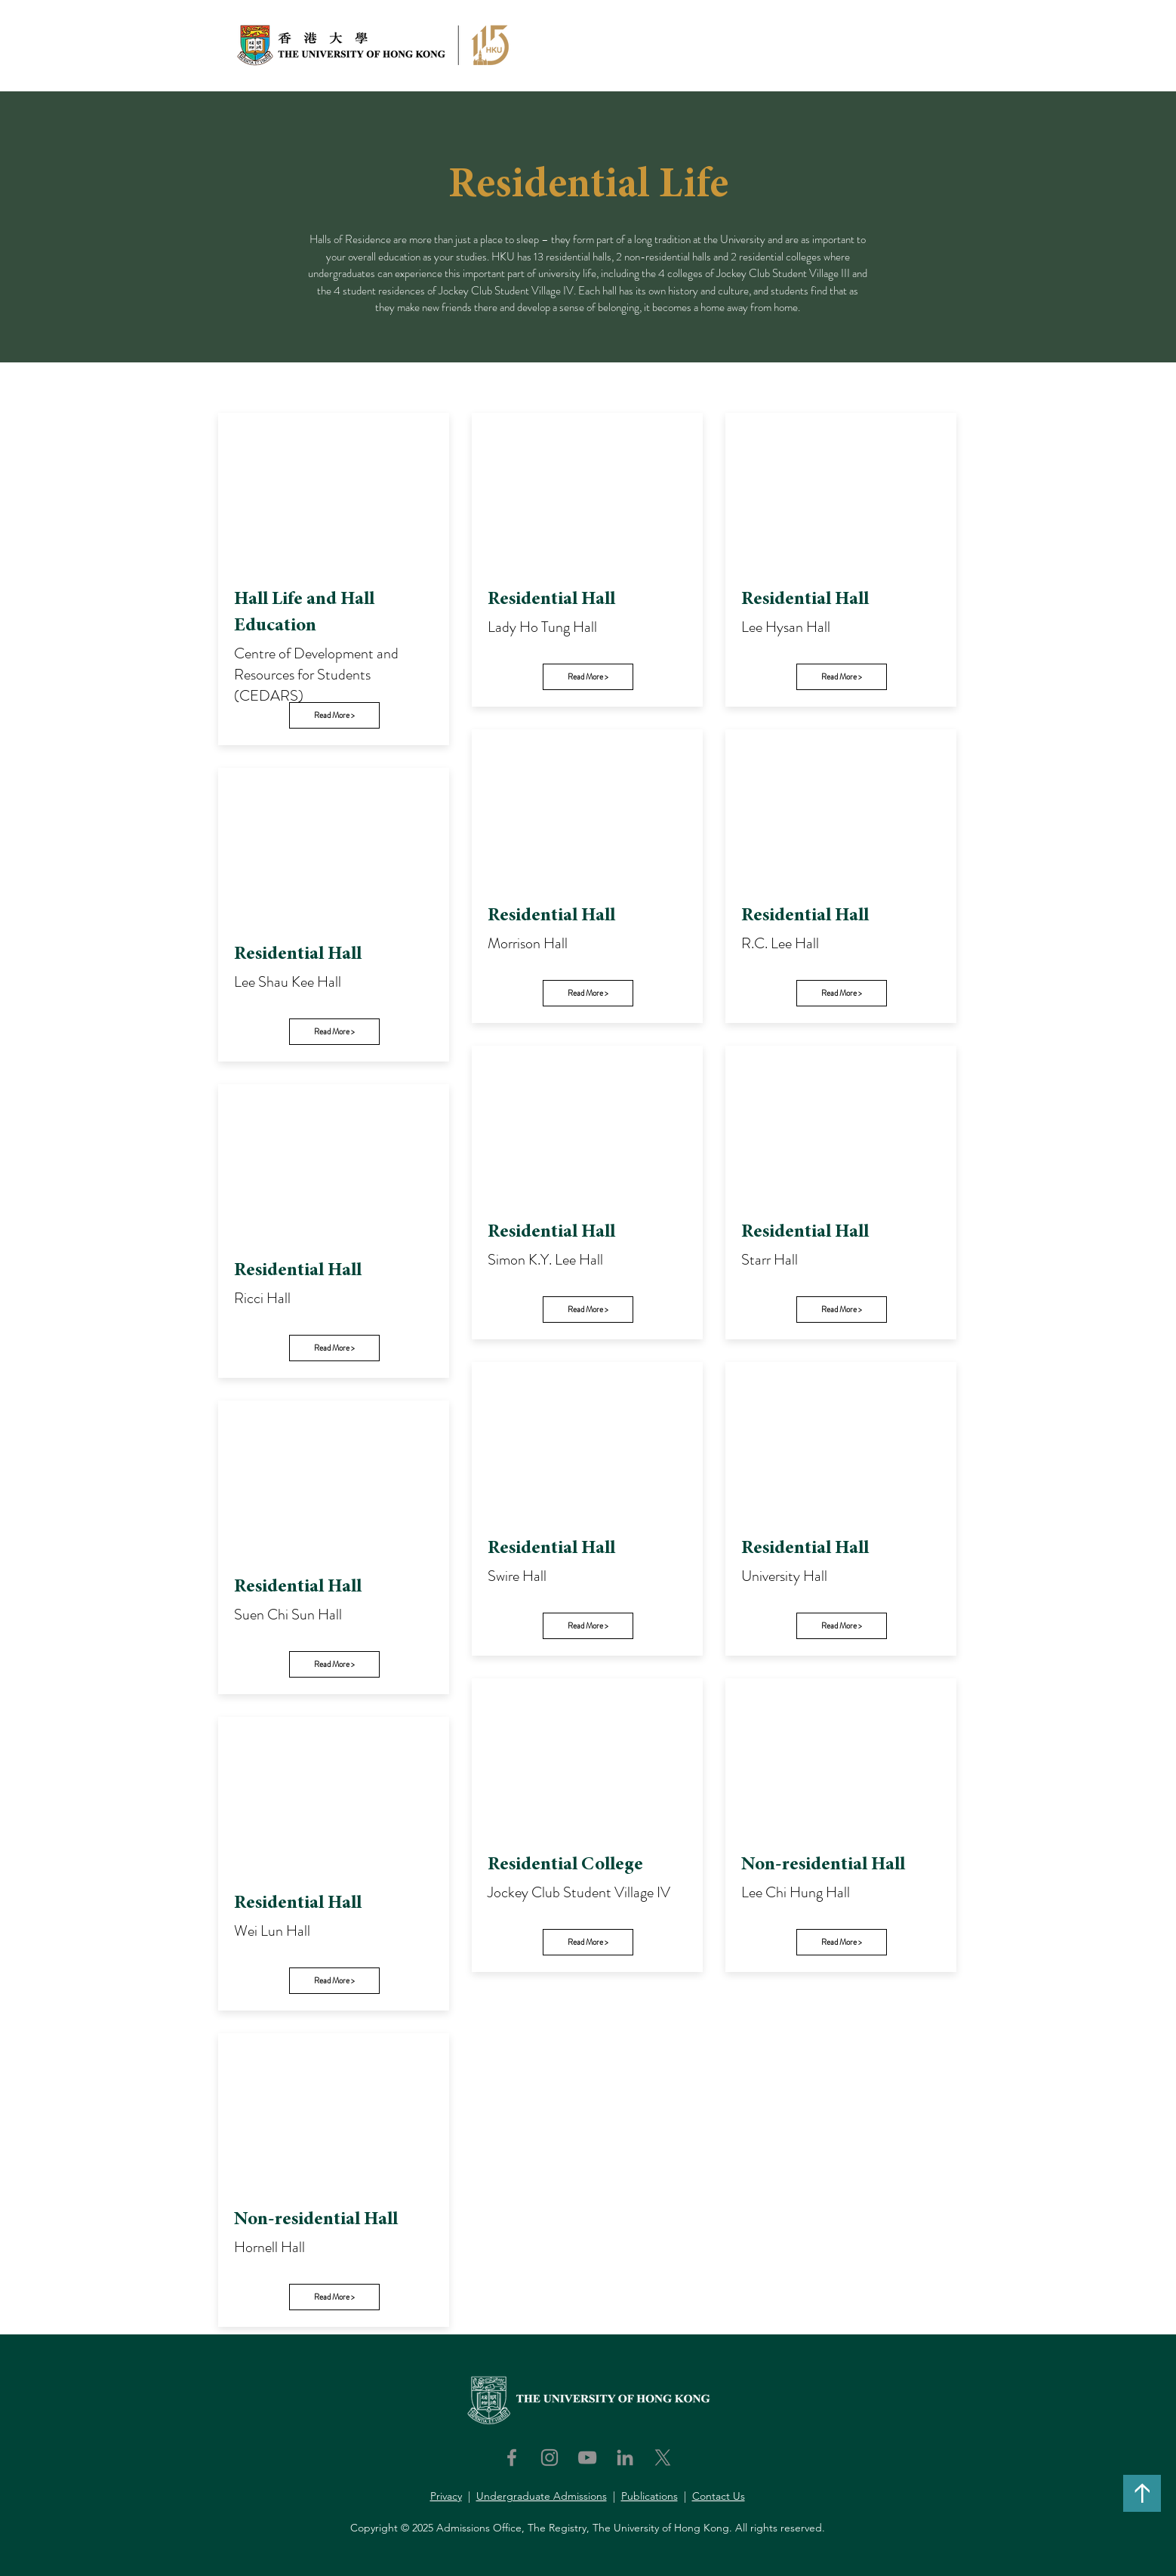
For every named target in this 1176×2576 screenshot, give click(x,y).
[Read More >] (334, 715)
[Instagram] (549, 2457)
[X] (662, 2457)
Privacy (446, 2496)
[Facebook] (511, 2457)
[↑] (1142, 2493)
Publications (649, 2496)
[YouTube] (587, 2457)
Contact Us (718, 2496)
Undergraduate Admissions (541, 2496)
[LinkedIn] (625, 2457)
